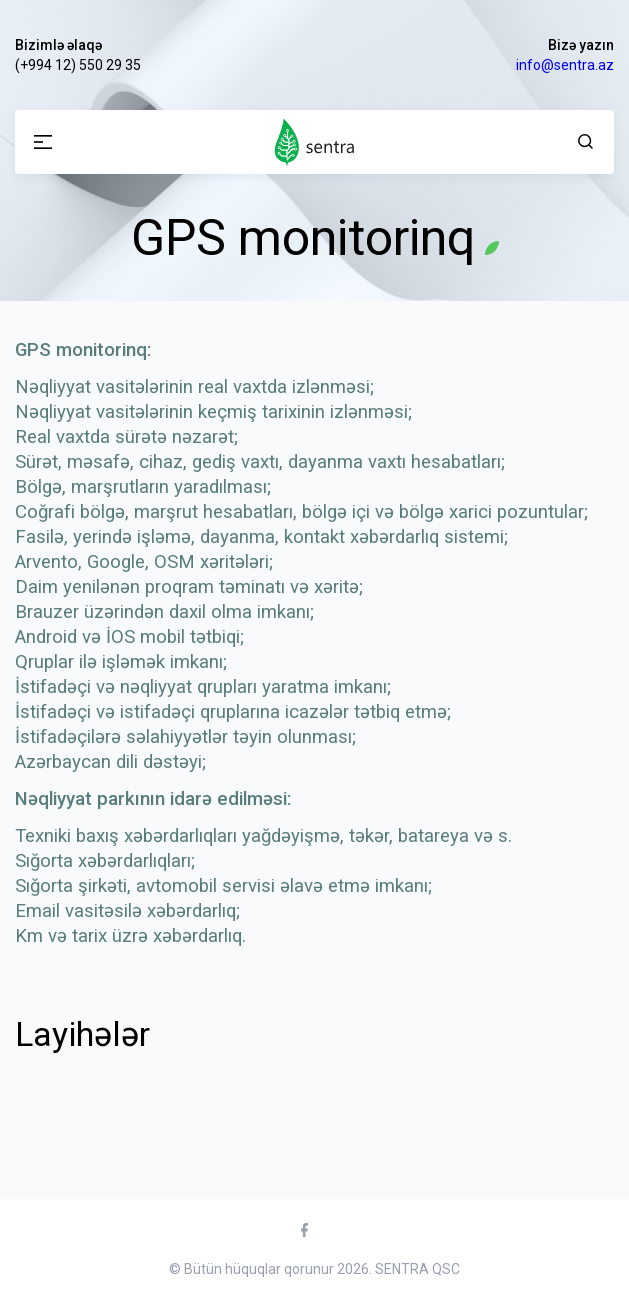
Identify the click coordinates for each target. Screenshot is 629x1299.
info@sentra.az (565, 65)
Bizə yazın (581, 45)
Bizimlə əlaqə (58, 45)
